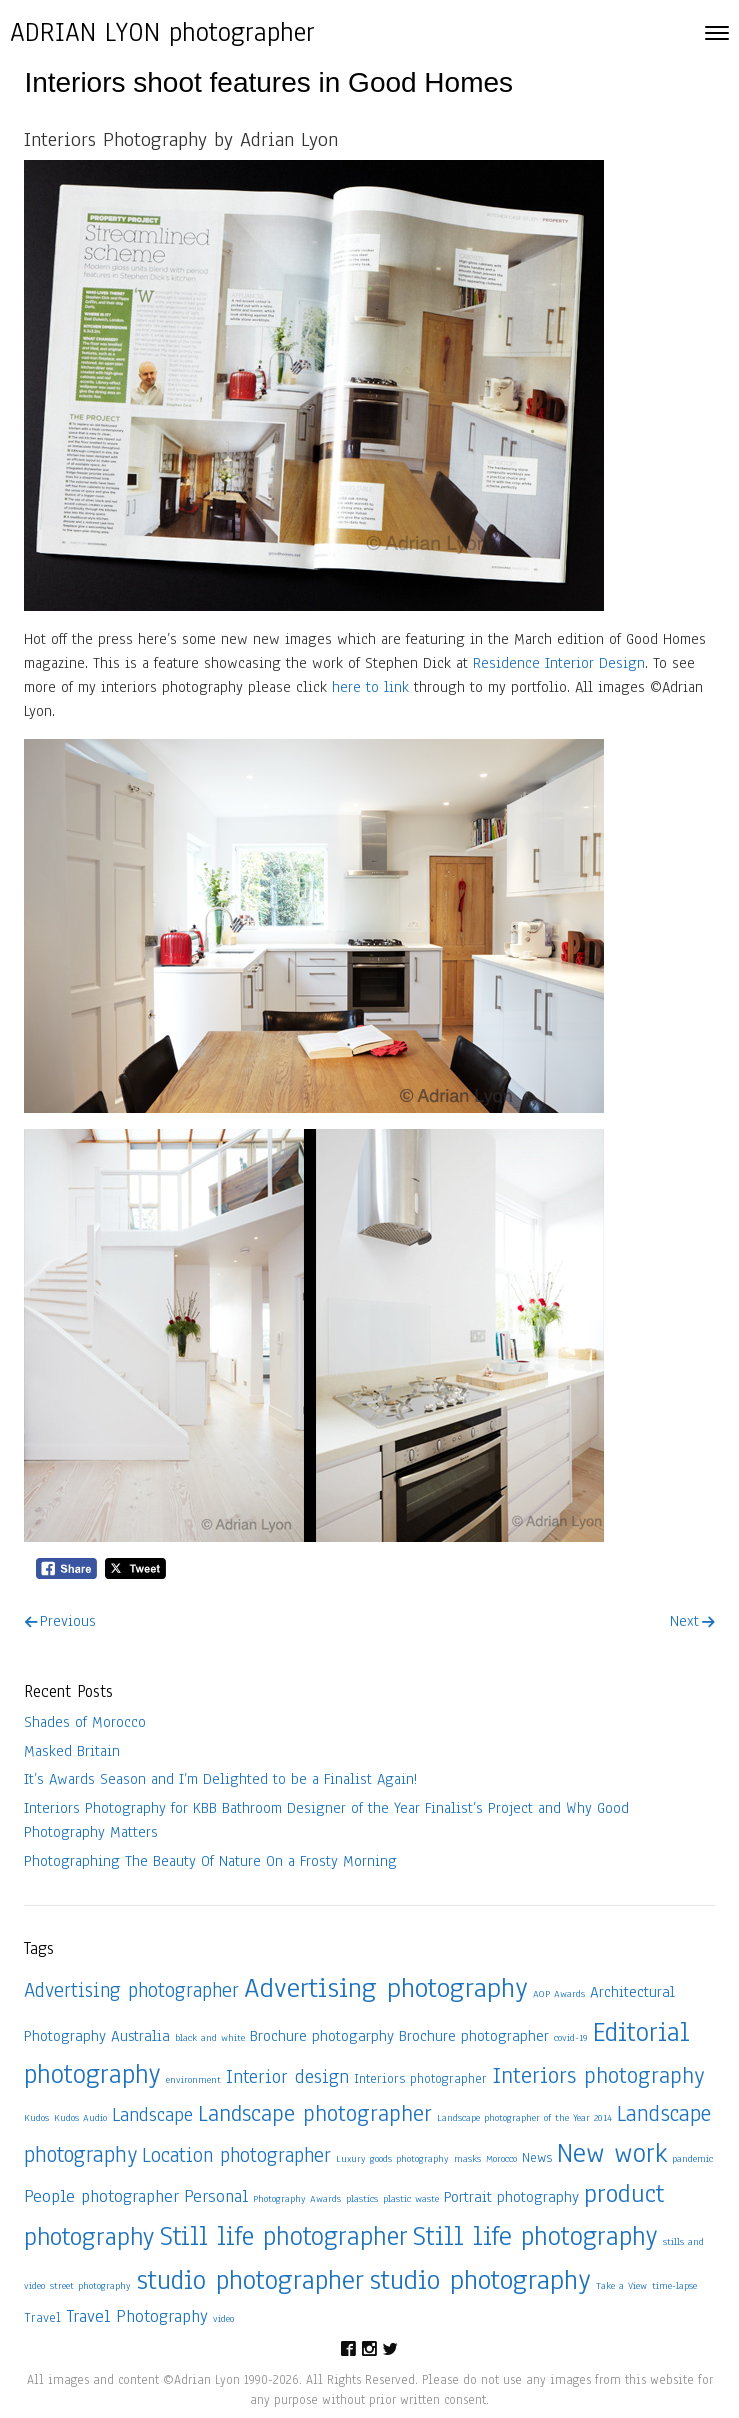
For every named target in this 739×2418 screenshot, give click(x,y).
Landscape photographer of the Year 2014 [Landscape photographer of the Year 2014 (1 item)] (524, 2117)
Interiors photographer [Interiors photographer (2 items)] (420, 2078)
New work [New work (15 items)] (612, 2153)
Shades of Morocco (85, 1722)
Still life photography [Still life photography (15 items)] (535, 2236)
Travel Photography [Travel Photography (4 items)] (137, 2316)
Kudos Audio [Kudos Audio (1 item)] (80, 2117)
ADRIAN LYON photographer (162, 32)
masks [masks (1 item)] (467, 2158)
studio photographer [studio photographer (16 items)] (250, 2279)
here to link (370, 687)
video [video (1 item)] (223, 2318)
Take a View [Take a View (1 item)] (621, 2285)
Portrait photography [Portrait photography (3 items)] (511, 2196)
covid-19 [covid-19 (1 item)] (571, 2037)
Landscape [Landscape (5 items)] (152, 2115)
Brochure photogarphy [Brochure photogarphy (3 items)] (322, 2035)
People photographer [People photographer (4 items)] (101, 2196)
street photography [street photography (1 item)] (90, 2285)
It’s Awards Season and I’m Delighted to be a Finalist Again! (220, 1779)
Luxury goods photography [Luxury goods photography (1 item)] (392, 2158)
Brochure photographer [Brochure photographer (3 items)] (474, 2035)
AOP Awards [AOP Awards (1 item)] (559, 1993)
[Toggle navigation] (717, 33)
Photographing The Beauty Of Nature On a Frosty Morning (210, 1861)
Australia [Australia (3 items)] (140, 2035)
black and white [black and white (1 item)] (210, 2037)
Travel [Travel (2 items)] (42, 2317)
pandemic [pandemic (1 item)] (692, 2158)
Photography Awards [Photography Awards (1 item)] (297, 2198)
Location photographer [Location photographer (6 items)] (236, 2155)
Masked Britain (72, 1751)
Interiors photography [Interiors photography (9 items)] (598, 2075)
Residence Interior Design (559, 663)
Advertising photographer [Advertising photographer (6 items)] (131, 1990)
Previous (68, 1621)
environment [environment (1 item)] (193, 2079)
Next (684, 1621)
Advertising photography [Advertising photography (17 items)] (386, 1988)
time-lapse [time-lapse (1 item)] (674, 2285)
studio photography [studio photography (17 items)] (480, 2280)
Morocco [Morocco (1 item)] (501, 2158)
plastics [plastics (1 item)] (362, 2198)
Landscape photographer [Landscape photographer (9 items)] (315, 2113)
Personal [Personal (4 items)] (216, 2196)
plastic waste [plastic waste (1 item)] (411, 2198)
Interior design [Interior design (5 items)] (287, 2077)
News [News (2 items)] (537, 2157)
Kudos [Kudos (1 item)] (36, 2117)
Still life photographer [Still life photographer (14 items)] (284, 2236)
